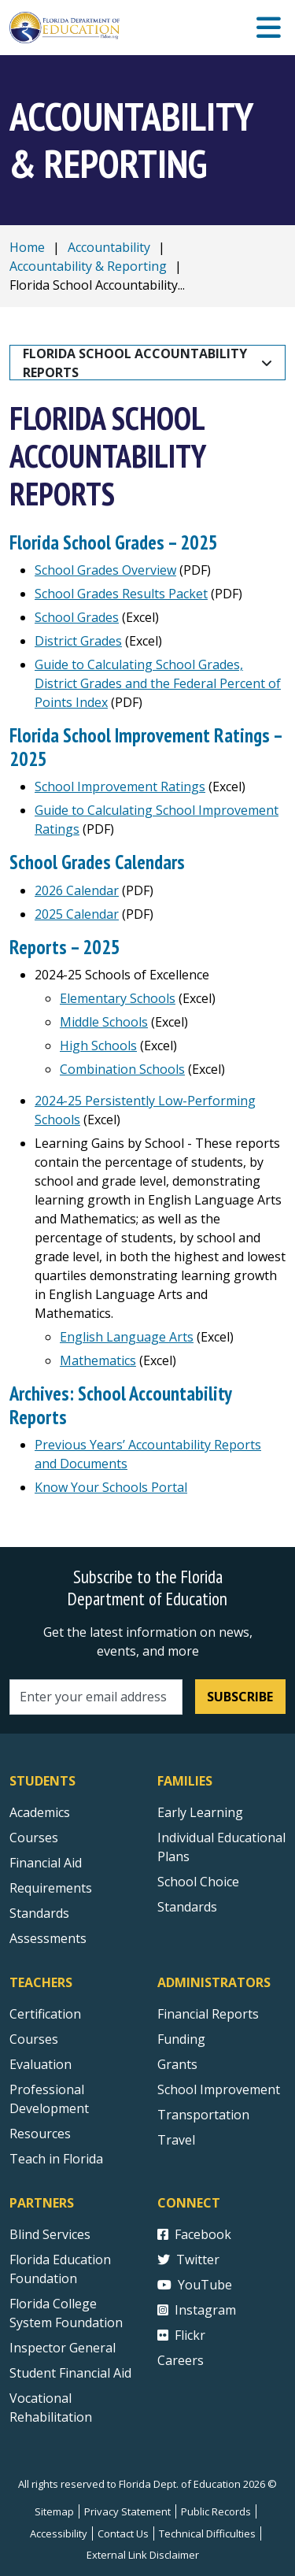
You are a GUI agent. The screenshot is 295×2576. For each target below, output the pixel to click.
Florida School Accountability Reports (136, 362)
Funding (181, 2039)
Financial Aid (45, 1862)
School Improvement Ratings (120, 786)
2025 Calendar (77, 914)
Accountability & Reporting (88, 266)
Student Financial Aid (70, 2373)
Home (27, 247)
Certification (45, 2014)
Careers (180, 2360)
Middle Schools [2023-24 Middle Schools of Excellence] (104, 1022)
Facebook (194, 2234)
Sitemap (54, 2511)
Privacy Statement (127, 2511)
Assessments (48, 1938)
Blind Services (49, 2234)
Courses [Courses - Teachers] (33, 2039)
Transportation (203, 2114)
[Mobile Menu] (269, 28)
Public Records (216, 2511)
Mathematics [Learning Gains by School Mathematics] (98, 1360)
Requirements (50, 1888)
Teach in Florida (56, 2158)
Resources (40, 2133)
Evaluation (40, 2064)
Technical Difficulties (207, 2533)
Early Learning (200, 1812)
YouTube (194, 2284)
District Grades (78, 641)
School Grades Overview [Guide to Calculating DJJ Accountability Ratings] (105, 570)
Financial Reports (208, 2014)
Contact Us (123, 2533)
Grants (177, 2064)
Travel (176, 2140)
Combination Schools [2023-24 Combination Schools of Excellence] (122, 1069)
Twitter (188, 2259)
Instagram (196, 2310)
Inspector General (62, 2347)
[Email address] (96, 1697)
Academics (39, 1812)
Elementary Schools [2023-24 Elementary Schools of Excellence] (117, 998)
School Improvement (218, 2089)
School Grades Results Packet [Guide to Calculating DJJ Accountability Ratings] (121, 593)
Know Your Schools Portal (111, 1487)
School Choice (198, 1881)
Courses (33, 1837)
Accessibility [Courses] (58, 2533)
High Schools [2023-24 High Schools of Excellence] (98, 1045)
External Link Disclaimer (143, 2555)
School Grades (77, 617)
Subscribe (240, 1696)
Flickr (181, 2335)
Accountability (109, 247)
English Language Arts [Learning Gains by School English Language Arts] (127, 1336)
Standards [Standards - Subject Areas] (39, 1913)
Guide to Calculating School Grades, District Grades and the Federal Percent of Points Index (158, 683)
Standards (187, 1906)
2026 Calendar (77, 890)
